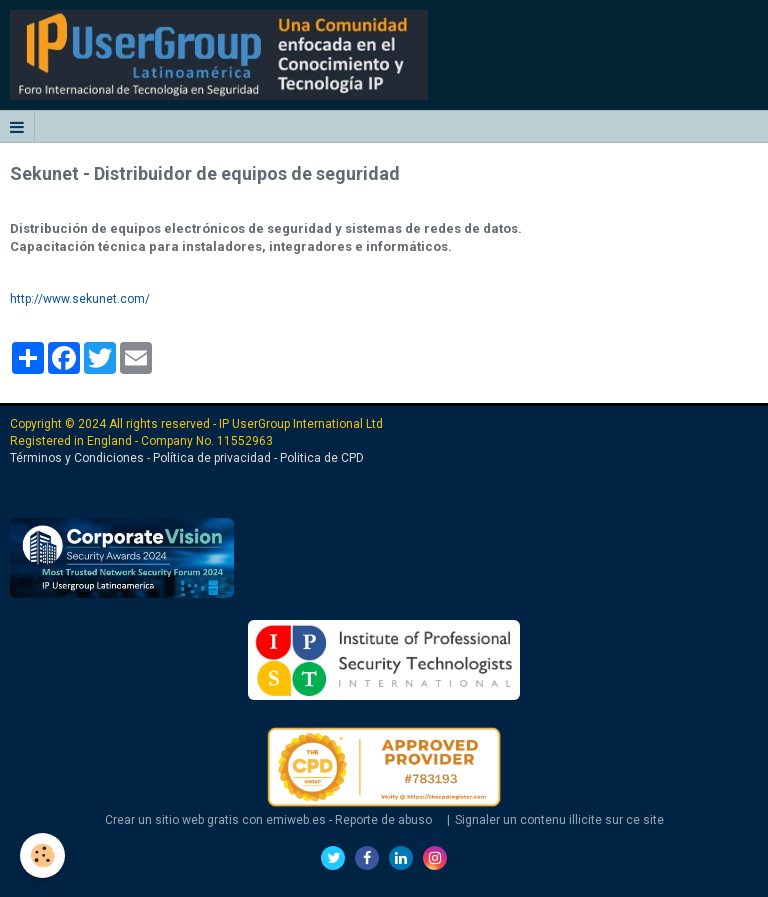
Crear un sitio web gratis (172, 820)
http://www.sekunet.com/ (80, 299)
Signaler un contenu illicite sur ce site (559, 820)
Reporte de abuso (383, 820)
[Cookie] (42, 855)
